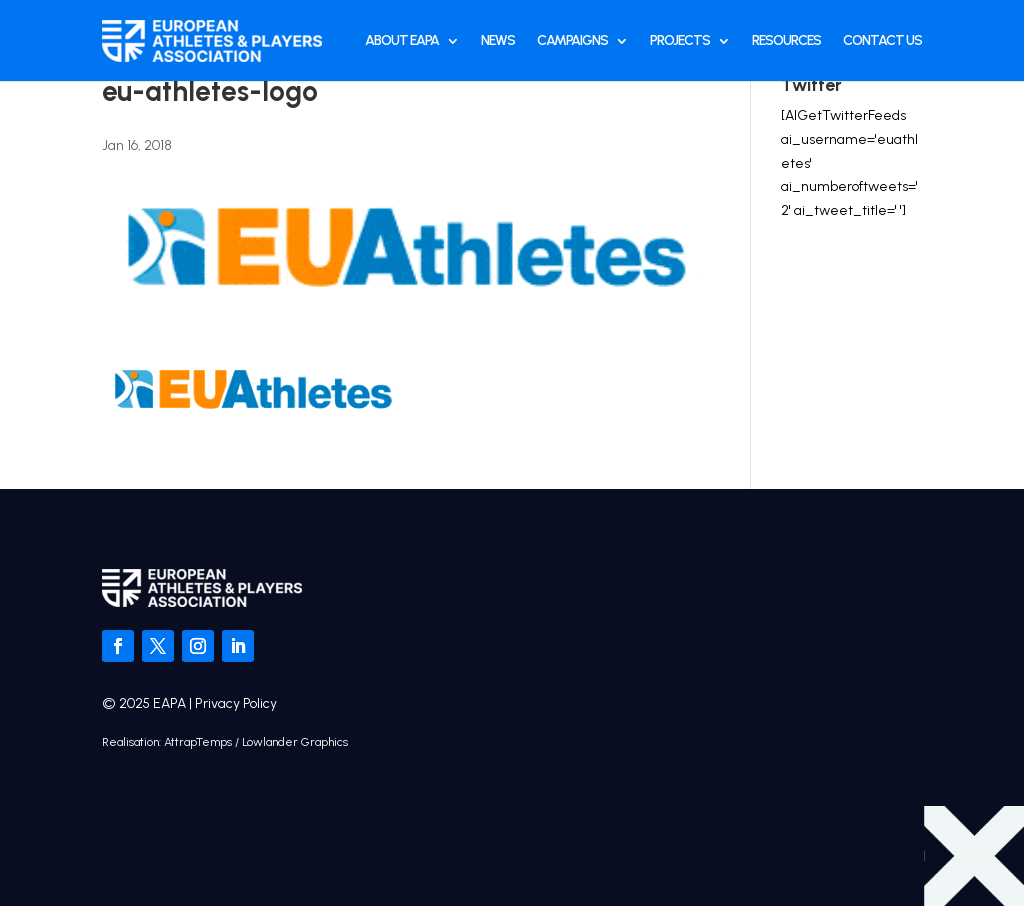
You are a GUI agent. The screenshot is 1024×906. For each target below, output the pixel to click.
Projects (680, 40)
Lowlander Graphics (295, 742)
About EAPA (402, 40)
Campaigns (572, 40)
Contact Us (882, 40)
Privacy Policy (236, 703)
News (498, 40)
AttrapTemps (198, 742)
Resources (786, 40)
